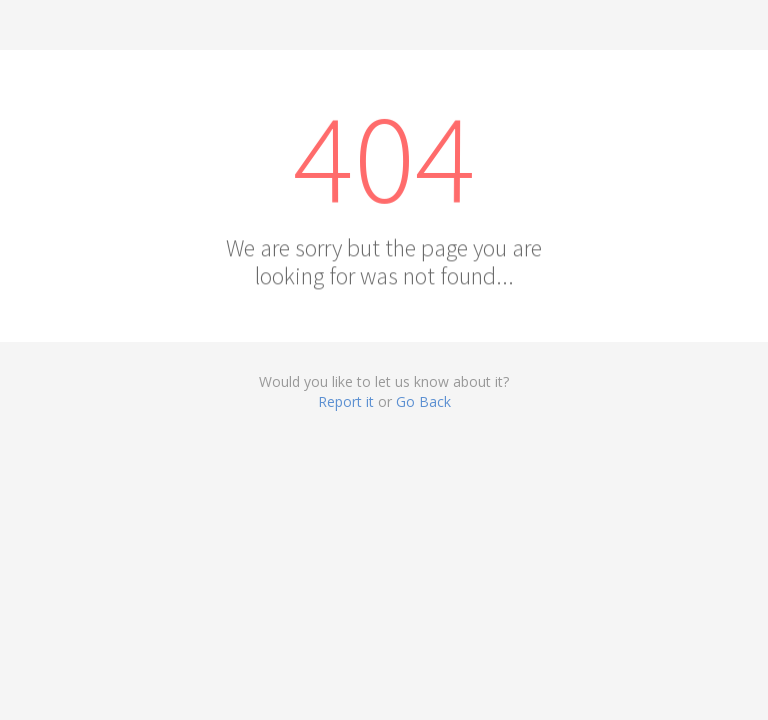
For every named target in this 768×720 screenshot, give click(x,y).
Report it (346, 401)
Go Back (423, 401)
